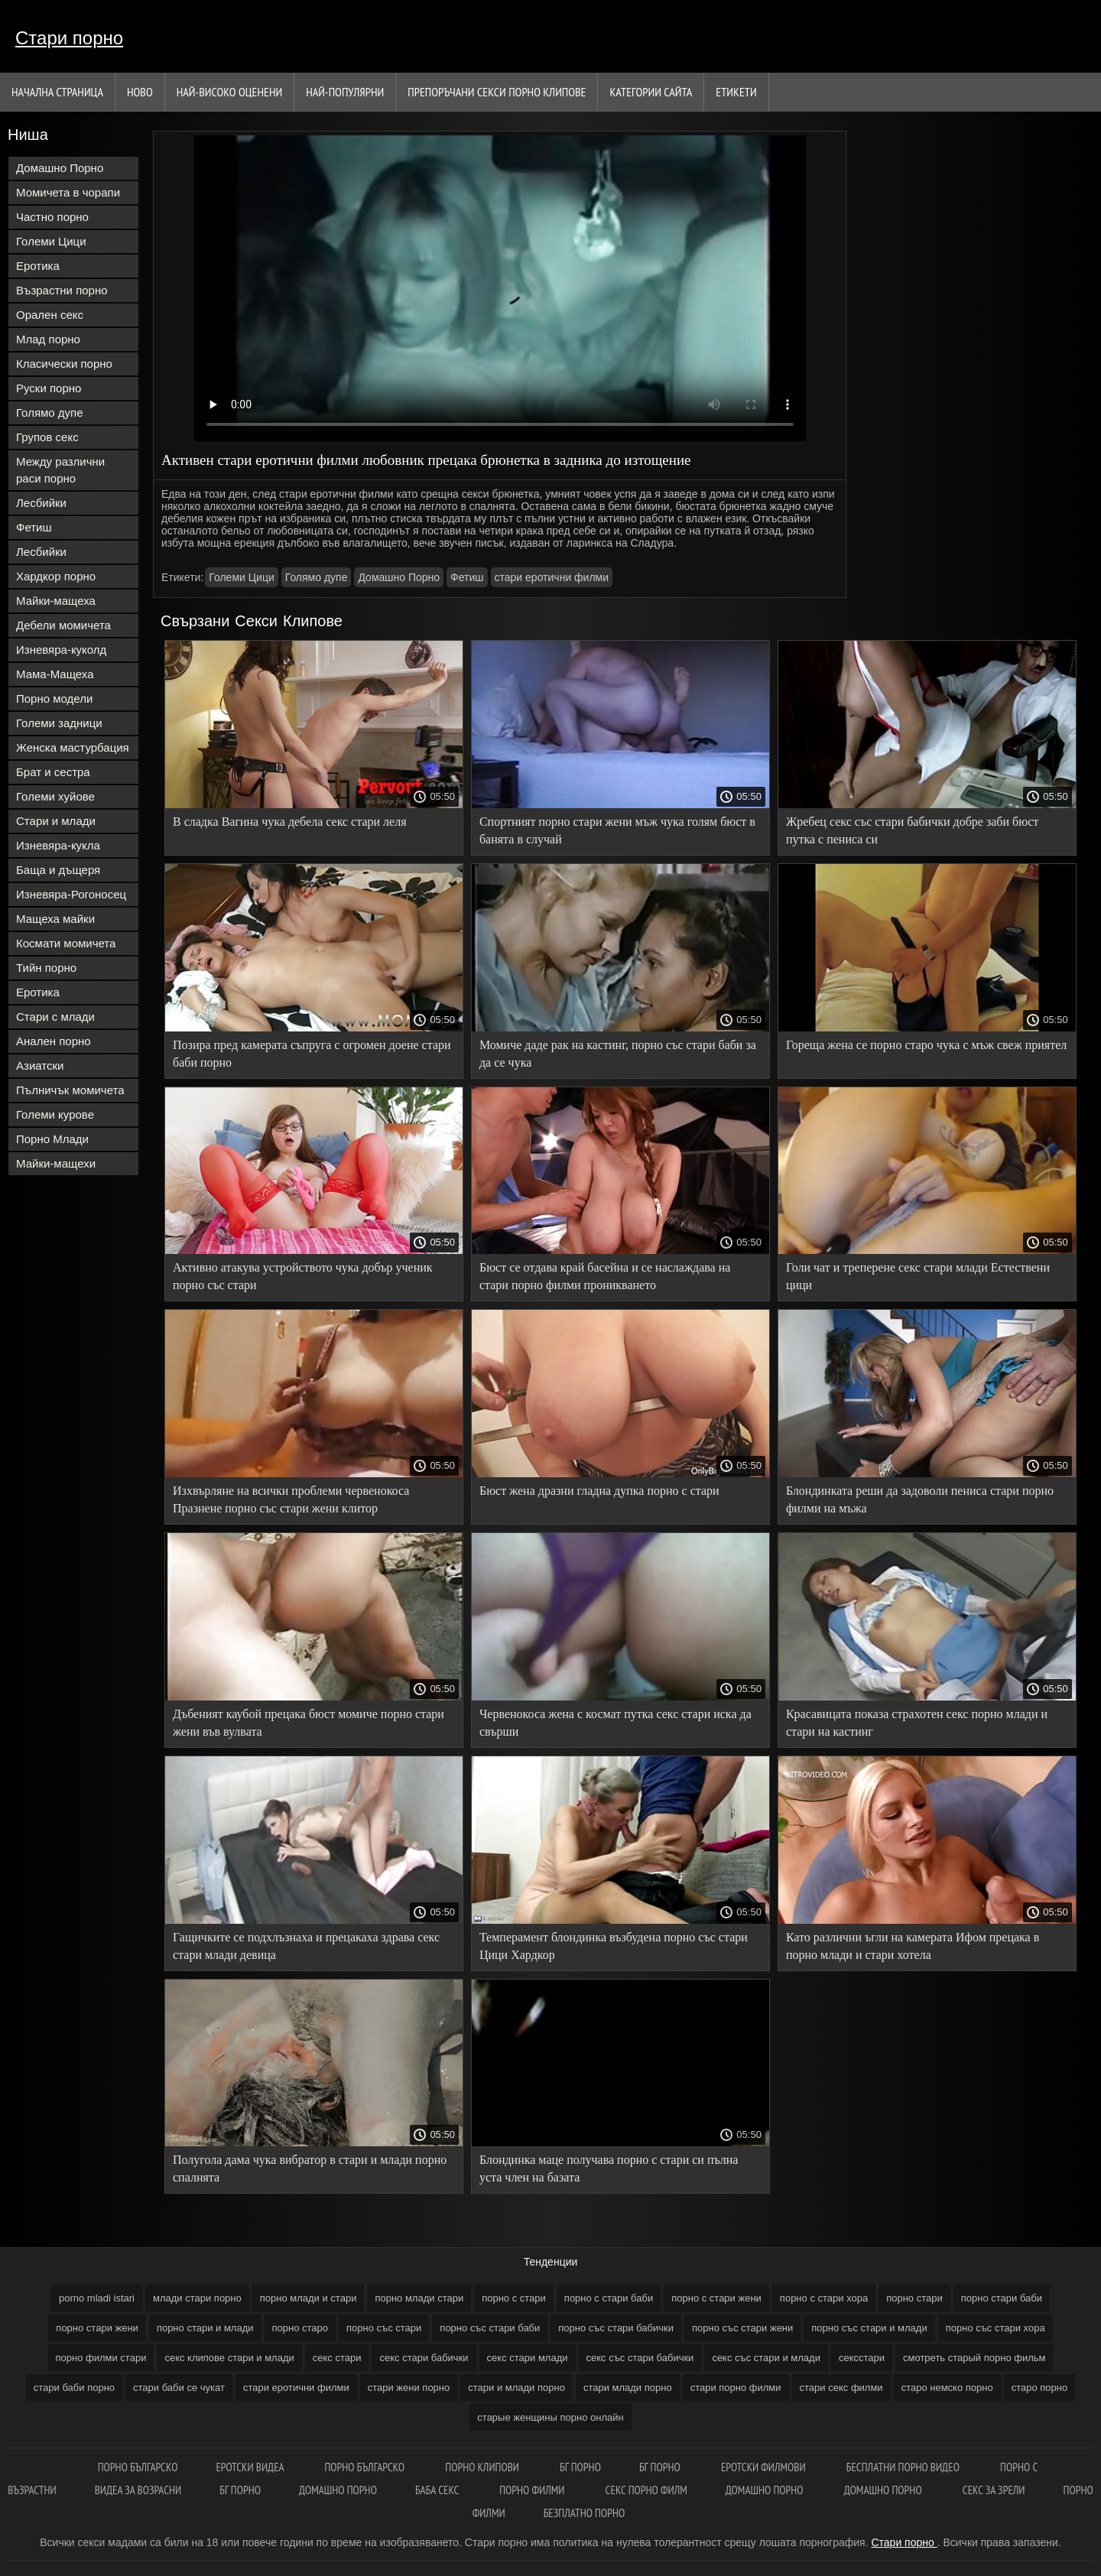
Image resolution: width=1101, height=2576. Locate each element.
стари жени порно (409, 2387)
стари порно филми (735, 2387)
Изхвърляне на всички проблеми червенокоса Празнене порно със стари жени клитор (291, 1499)
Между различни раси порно (60, 470)
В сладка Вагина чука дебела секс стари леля (290, 821)
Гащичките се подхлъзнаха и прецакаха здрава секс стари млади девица (306, 1946)
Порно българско (365, 2467)
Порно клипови (483, 2467)
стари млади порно (627, 2387)
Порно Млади (52, 1138)
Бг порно (661, 2467)
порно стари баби (1001, 2298)
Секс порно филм (646, 2490)
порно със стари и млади (869, 2328)
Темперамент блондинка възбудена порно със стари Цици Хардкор (613, 1946)
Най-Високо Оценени (230, 91)
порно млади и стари (308, 2298)
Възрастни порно (62, 290)
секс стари (337, 2357)
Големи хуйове (55, 796)
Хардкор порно (56, 576)
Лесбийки (41, 502)
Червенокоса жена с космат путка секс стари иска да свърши (615, 1722)
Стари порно (69, 38)
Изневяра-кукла (58, 845)
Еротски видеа (251, 2467)
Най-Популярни (345, 91)
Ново (140, 91)
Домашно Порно (59, 167)
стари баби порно (74, 2387)
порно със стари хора (995, 2328)
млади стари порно (197, 2298)
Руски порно (48, 388)
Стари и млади (56, 820)
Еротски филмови (764, 2467)
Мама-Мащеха (55, 674)
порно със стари (383, 2328)
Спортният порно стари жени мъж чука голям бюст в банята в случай (617, 830)
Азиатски (39, 1065)
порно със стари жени (742, 2328)
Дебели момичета (63, 625)
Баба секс (438, 2490)
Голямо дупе (49, 412)
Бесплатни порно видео (904, 2467)
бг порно (580, 2467)
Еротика (38, 265)
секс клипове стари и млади (229, 2357)
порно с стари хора (824, 2298)
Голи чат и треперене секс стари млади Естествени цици (918, 1276)
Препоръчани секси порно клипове (497, 91)
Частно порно (52, 216)
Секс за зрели (994, 2490)
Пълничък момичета (70, 1089)
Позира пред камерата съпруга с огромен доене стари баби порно (312, 1053)
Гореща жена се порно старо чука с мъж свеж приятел (926, 1044)
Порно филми (533, 2490)
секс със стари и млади (766, 2357)
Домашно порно (338, 2490)
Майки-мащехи (56, 1163)
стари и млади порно (516, 2387)
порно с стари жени (716, 2298)
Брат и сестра (53, 771)
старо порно (1040, 2387)
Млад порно (48, 339)
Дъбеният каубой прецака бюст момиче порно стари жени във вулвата (308, 1722)
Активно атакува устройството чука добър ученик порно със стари (303, 1276)
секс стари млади (527, 2357)
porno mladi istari (97, 2298)
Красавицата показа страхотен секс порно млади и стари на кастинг (916, 1722)
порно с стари (514, 2298)
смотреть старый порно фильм (974, 2357)
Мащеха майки (55, 918)
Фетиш (34, 527)
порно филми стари (101, 2357)
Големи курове (55, 1114)
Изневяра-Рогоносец (71, 894)
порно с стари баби (608, 2298)
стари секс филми (841, 2387)
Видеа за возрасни (138, 2490)
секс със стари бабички (640, 2357)
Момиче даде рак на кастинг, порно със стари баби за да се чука (617, 1053)
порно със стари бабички (616, 2328)
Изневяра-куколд (61, 649)
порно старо (300, 2328)
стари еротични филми (552, 577)
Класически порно (64, 363)
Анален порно (53, 1041)
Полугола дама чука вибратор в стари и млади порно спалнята (310, 2168)
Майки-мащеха (56, 600)
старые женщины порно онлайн (550, 2417)
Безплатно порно (584, 2513)
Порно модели (54, 698)
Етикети (736, 91)
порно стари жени (97, 2328)
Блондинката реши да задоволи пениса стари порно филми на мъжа (920, 1499)
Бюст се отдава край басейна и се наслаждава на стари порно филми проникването (604, 1276)
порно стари (914, 2298)
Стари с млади (55, 1016)
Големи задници (59, 722)
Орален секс (49, 314)
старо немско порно (947, 2387)
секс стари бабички (423, 2357)
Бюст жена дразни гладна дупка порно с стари (599, 1490)
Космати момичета (65, 943)
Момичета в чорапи (68, 192)
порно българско (138, 2467)
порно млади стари (419, 2298)
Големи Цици (51, 241)
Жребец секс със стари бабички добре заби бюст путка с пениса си (912, 830)
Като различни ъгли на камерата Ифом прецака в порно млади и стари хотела (912, 1946)
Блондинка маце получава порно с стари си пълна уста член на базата (608, 2168)
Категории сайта (650, 91)
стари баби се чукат (179, 2387)
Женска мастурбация (72, 747)
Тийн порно (46, 967)
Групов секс (47, 436)
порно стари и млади (205, 2328)
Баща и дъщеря (58, 869)
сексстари (862, 2357)
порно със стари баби (490, 2328)
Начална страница (57, 91)
